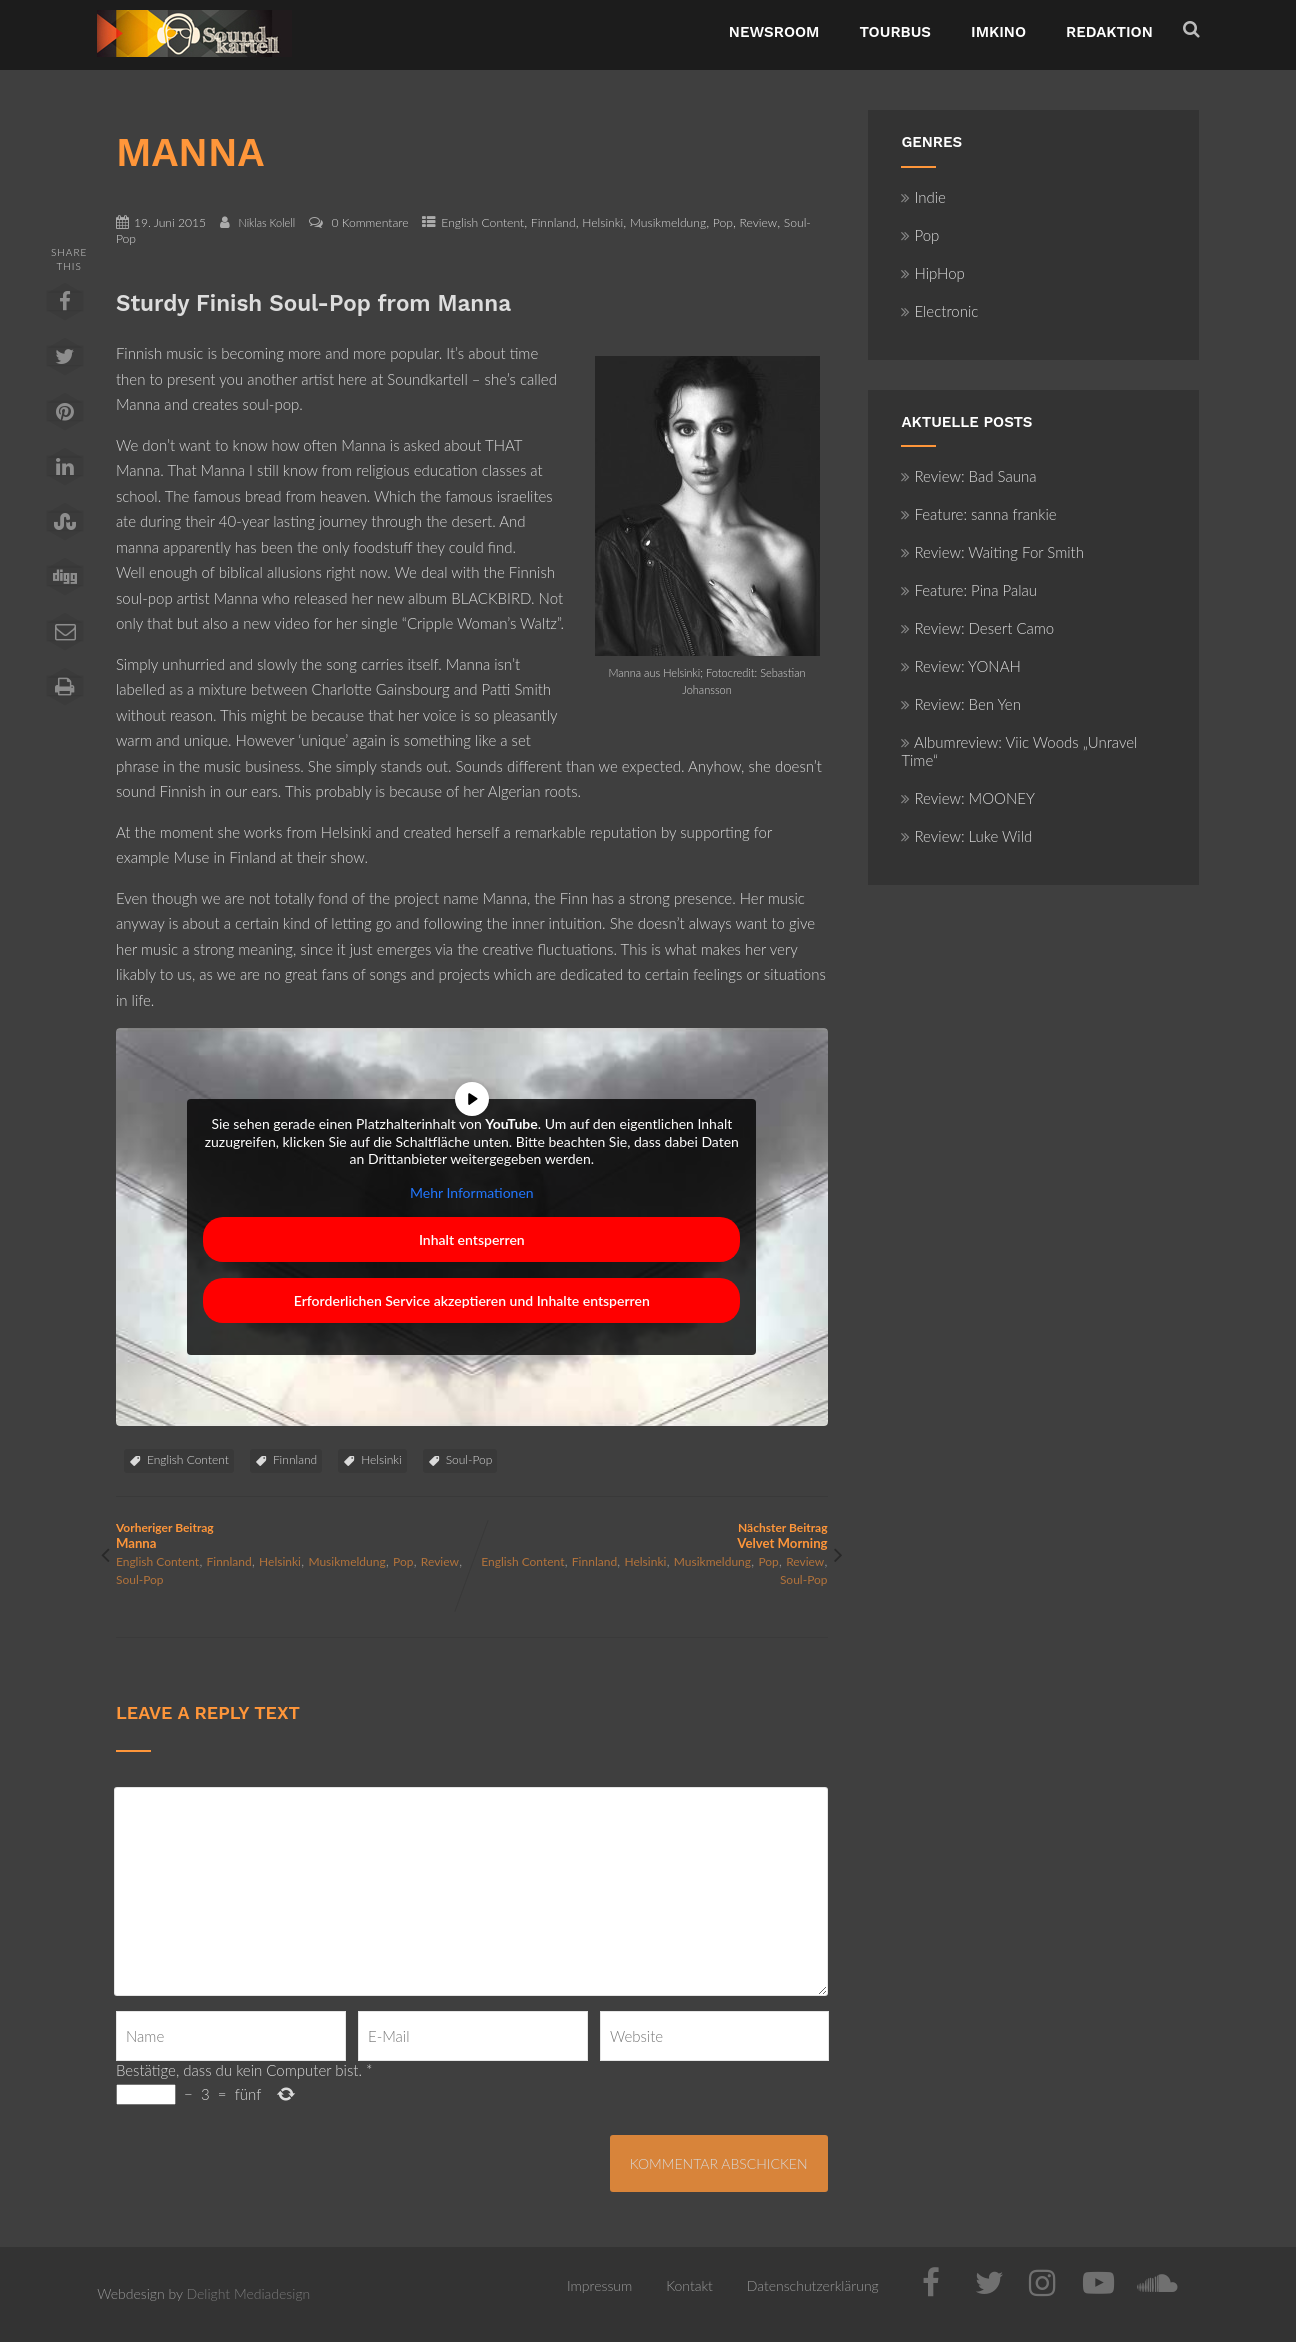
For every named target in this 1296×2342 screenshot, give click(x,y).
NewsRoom (774, 32)
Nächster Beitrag (650, 1535)
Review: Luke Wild (966, 836)
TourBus (895, 32)
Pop (723, 222)
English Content (482, 222)
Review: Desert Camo (977, 628)
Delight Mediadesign (249, 2293)
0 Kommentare (369, 222)
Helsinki (602, 222)
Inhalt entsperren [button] (472, 1239)
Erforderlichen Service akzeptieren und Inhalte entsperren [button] (472, 1300)
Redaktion (1109, 32)
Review (759, 222)
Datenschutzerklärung (813, 2285)
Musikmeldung (668, 222)
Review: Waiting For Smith (992, 552)
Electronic (939, 311)
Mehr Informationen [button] (472, 1192)
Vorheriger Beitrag (294, 1535)
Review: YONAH (960, 666)
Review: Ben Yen (961, 704)
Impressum (599, 2285)
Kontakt (689, 2285)
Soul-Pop (469, 1459)
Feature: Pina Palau (969, 590)
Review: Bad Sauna (968, 476)
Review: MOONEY (968, 798)
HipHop (932, 273)
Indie (923, 197)
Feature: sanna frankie (978, 514)
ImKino (998, 32)
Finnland (553, 222)
